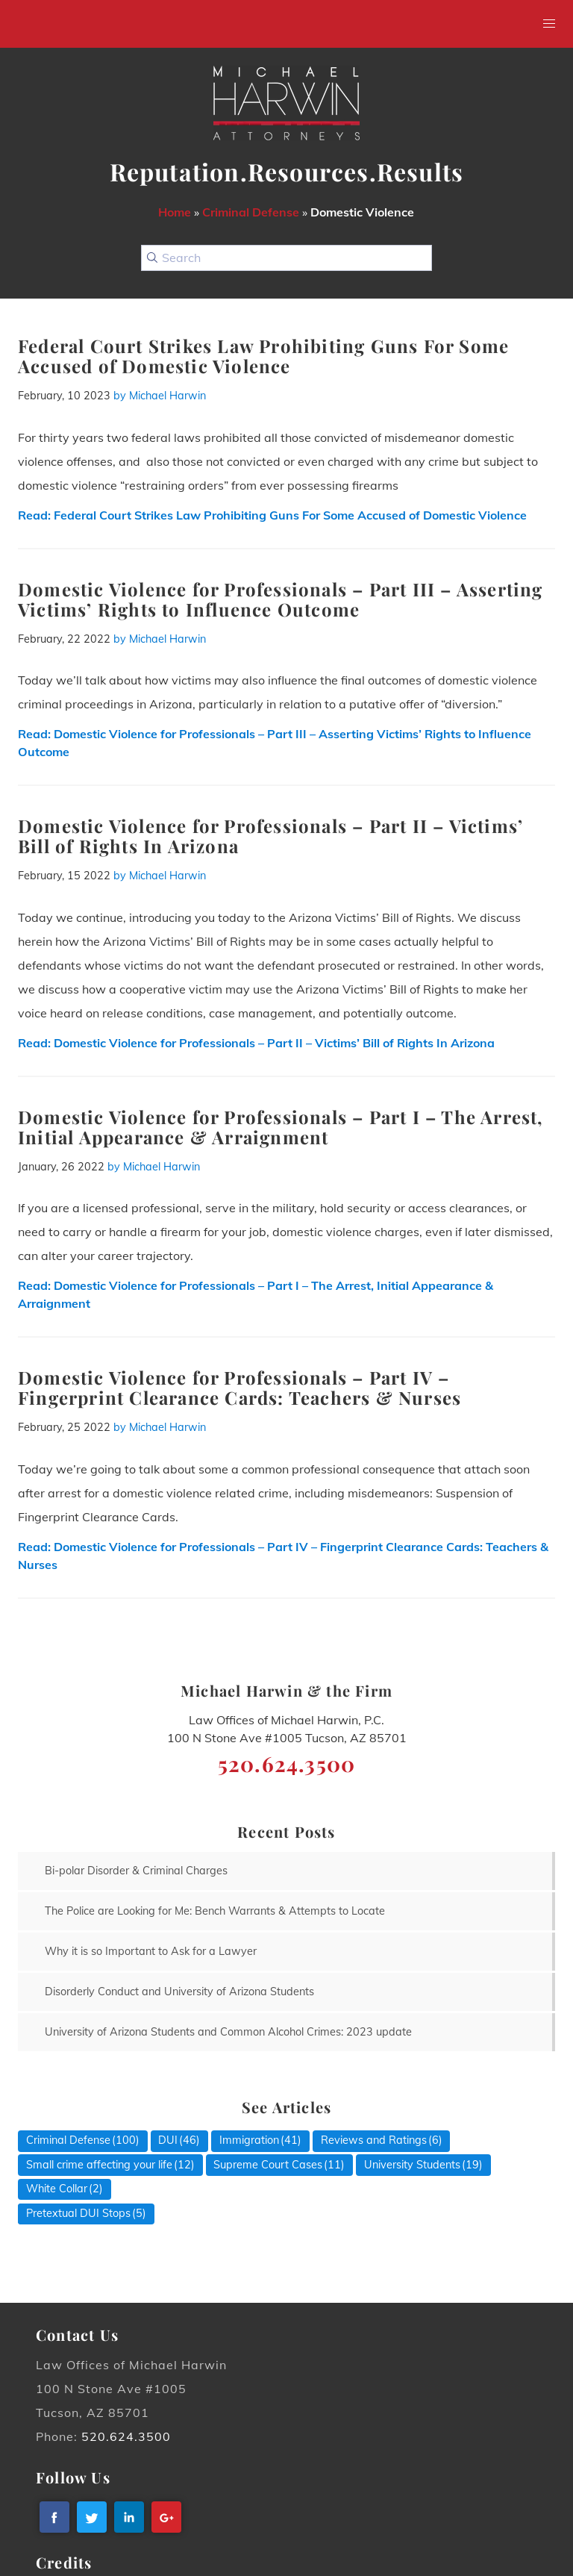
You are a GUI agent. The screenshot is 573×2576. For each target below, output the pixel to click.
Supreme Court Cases (267, 2164)
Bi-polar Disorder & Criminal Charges (136, 1870)
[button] (549, 24)
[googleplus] (166, 2517)
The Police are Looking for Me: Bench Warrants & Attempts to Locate (215, 1911)
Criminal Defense (250, 212)
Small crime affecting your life (99, 2164)
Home (174, 212)
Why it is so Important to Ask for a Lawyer (151, 1951)
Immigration (249, 2140)
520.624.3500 (126, 2436)
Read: (272, 515)
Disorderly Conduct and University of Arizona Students (179, 1991)
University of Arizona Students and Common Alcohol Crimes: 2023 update (228, 2032)
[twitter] (92, 2517)
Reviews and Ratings (374, 2140)
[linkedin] (129, 2517)
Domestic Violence (362, 212)
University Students (412, 2164)
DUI (168, 2140)
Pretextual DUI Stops (78, 2213)
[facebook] (54, 2517)
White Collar (56, 2188)
